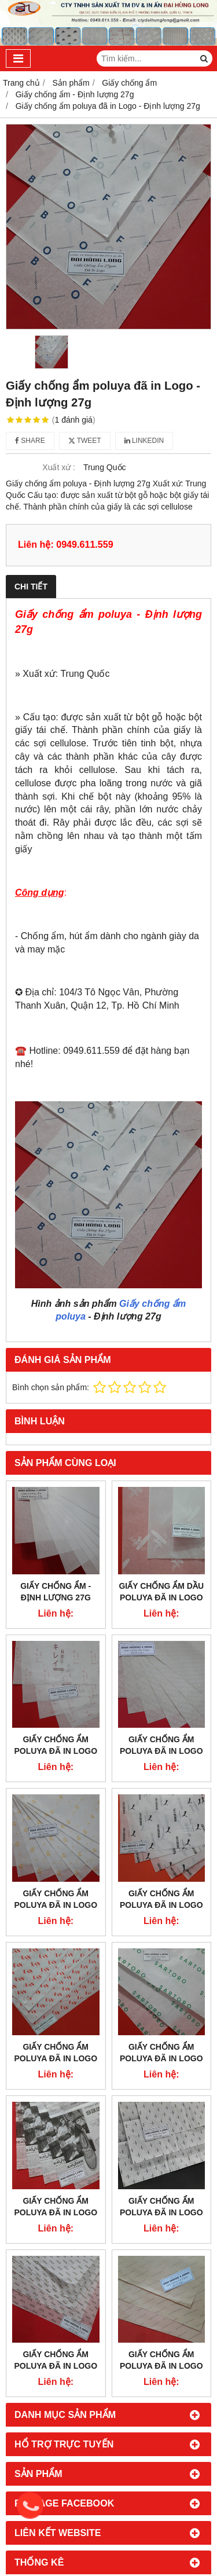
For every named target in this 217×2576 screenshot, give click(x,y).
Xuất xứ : (58, 467)
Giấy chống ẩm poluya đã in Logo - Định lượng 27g (55, 1751)
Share (30, 441)
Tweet (84, 441)
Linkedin (144, 441)
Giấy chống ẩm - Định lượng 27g (55, 1591)
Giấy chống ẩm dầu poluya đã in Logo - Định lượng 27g (161, 1597)
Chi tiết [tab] (30, 586)
